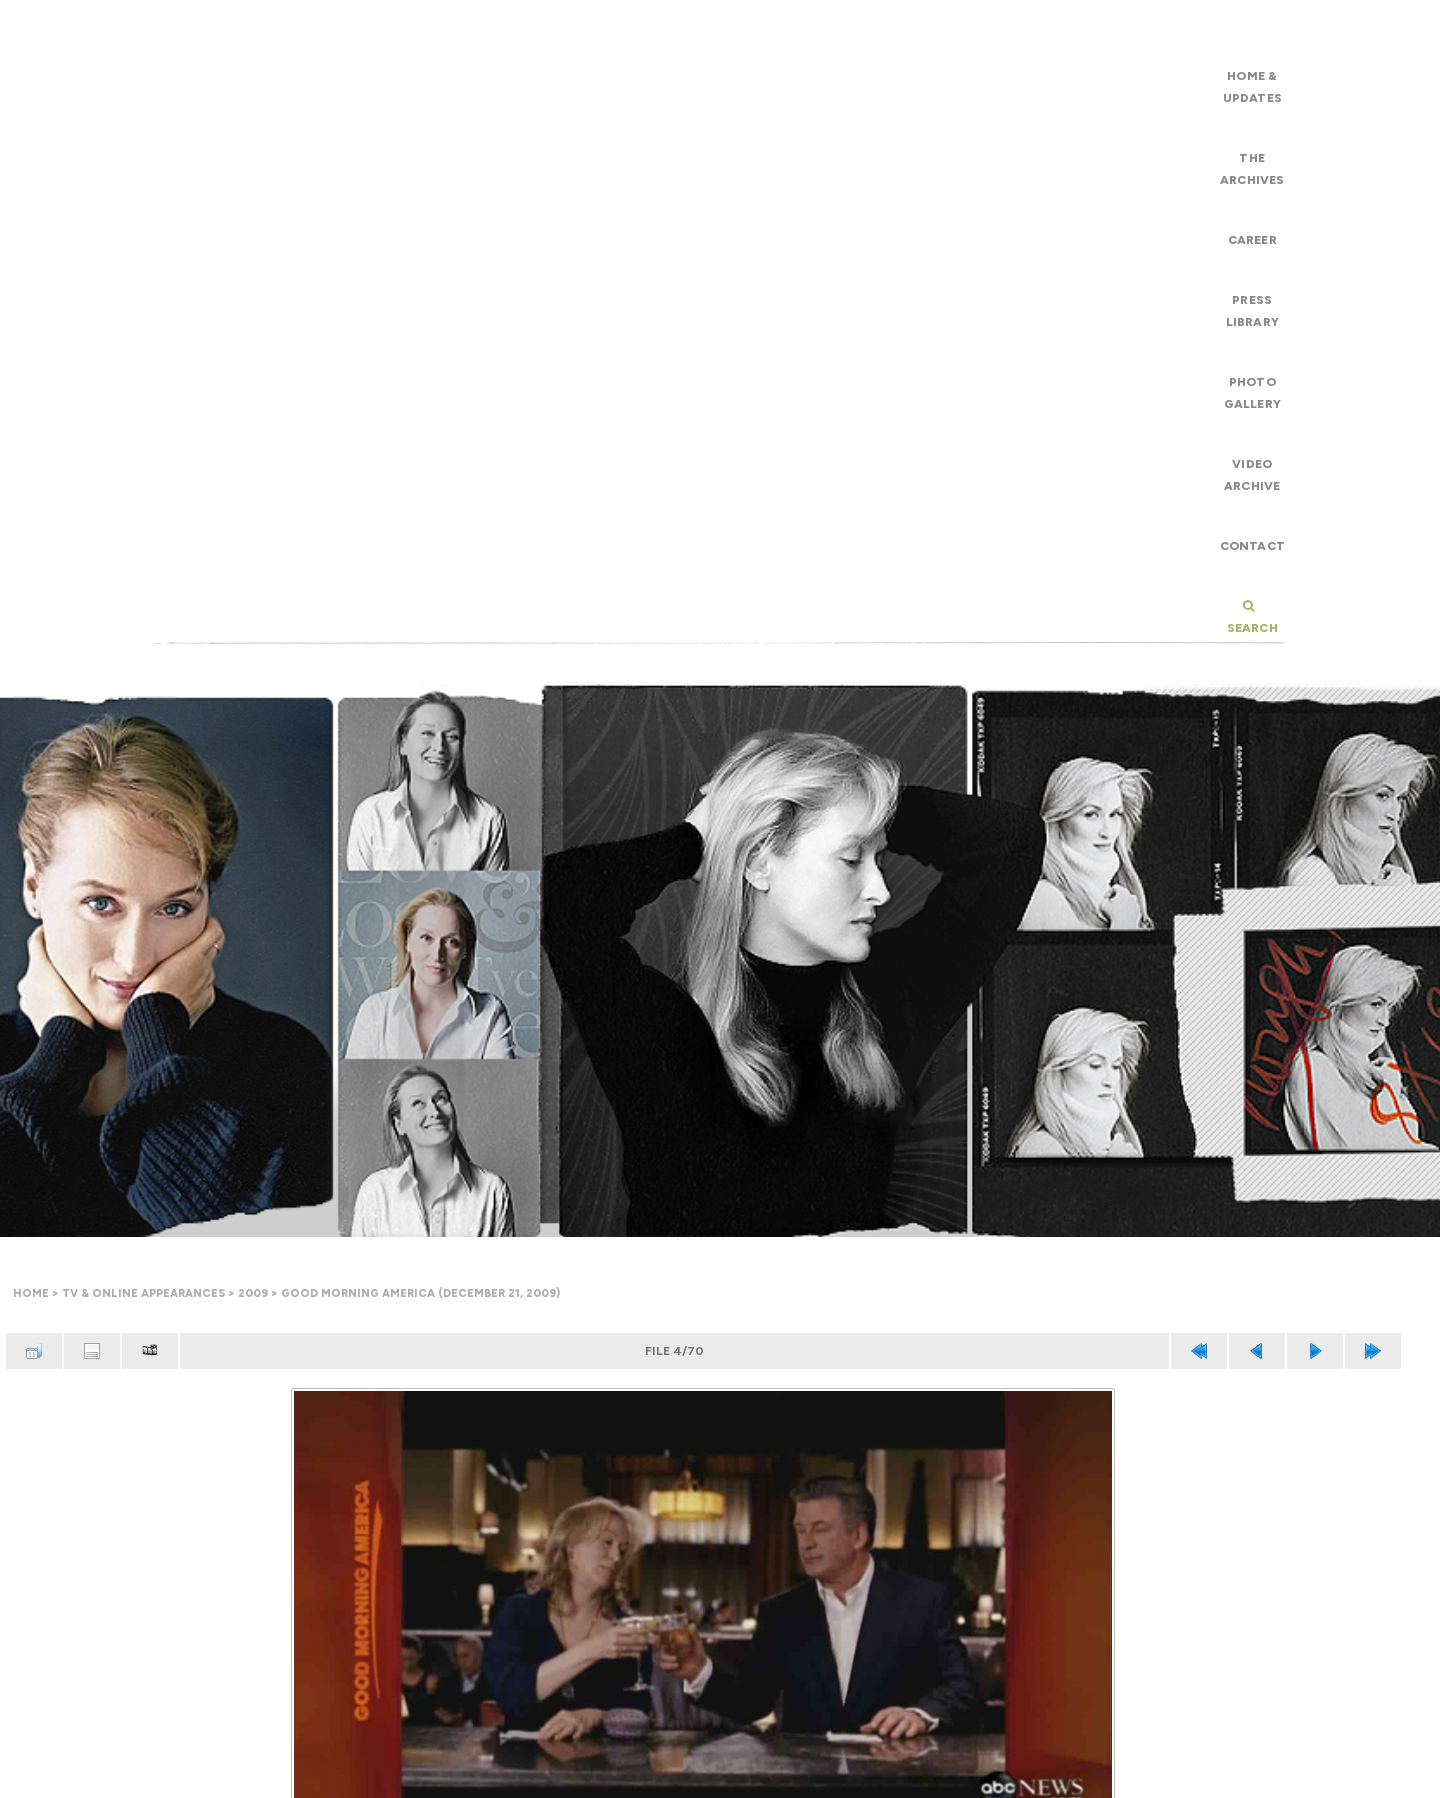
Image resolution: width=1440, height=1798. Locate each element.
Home (31, 1293)
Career (1252, 240)
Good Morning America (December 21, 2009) (420, 1293)
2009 (253, 1293)
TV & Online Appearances (143, 1293)
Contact (1252, 546)
